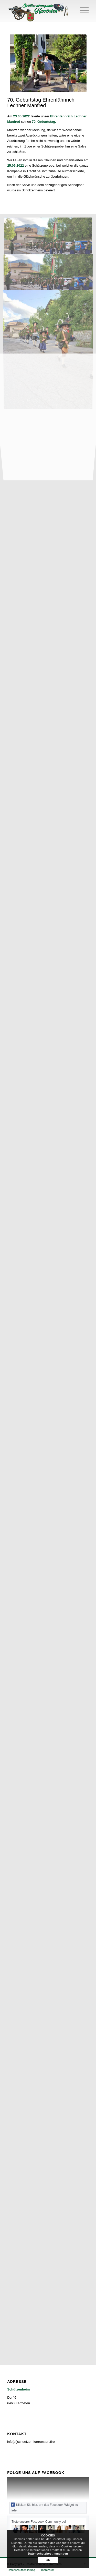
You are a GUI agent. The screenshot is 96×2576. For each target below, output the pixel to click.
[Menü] (82, 10)
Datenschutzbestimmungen (48, 2553)
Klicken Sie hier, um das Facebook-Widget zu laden (44, 2507)
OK (48, 2559)
